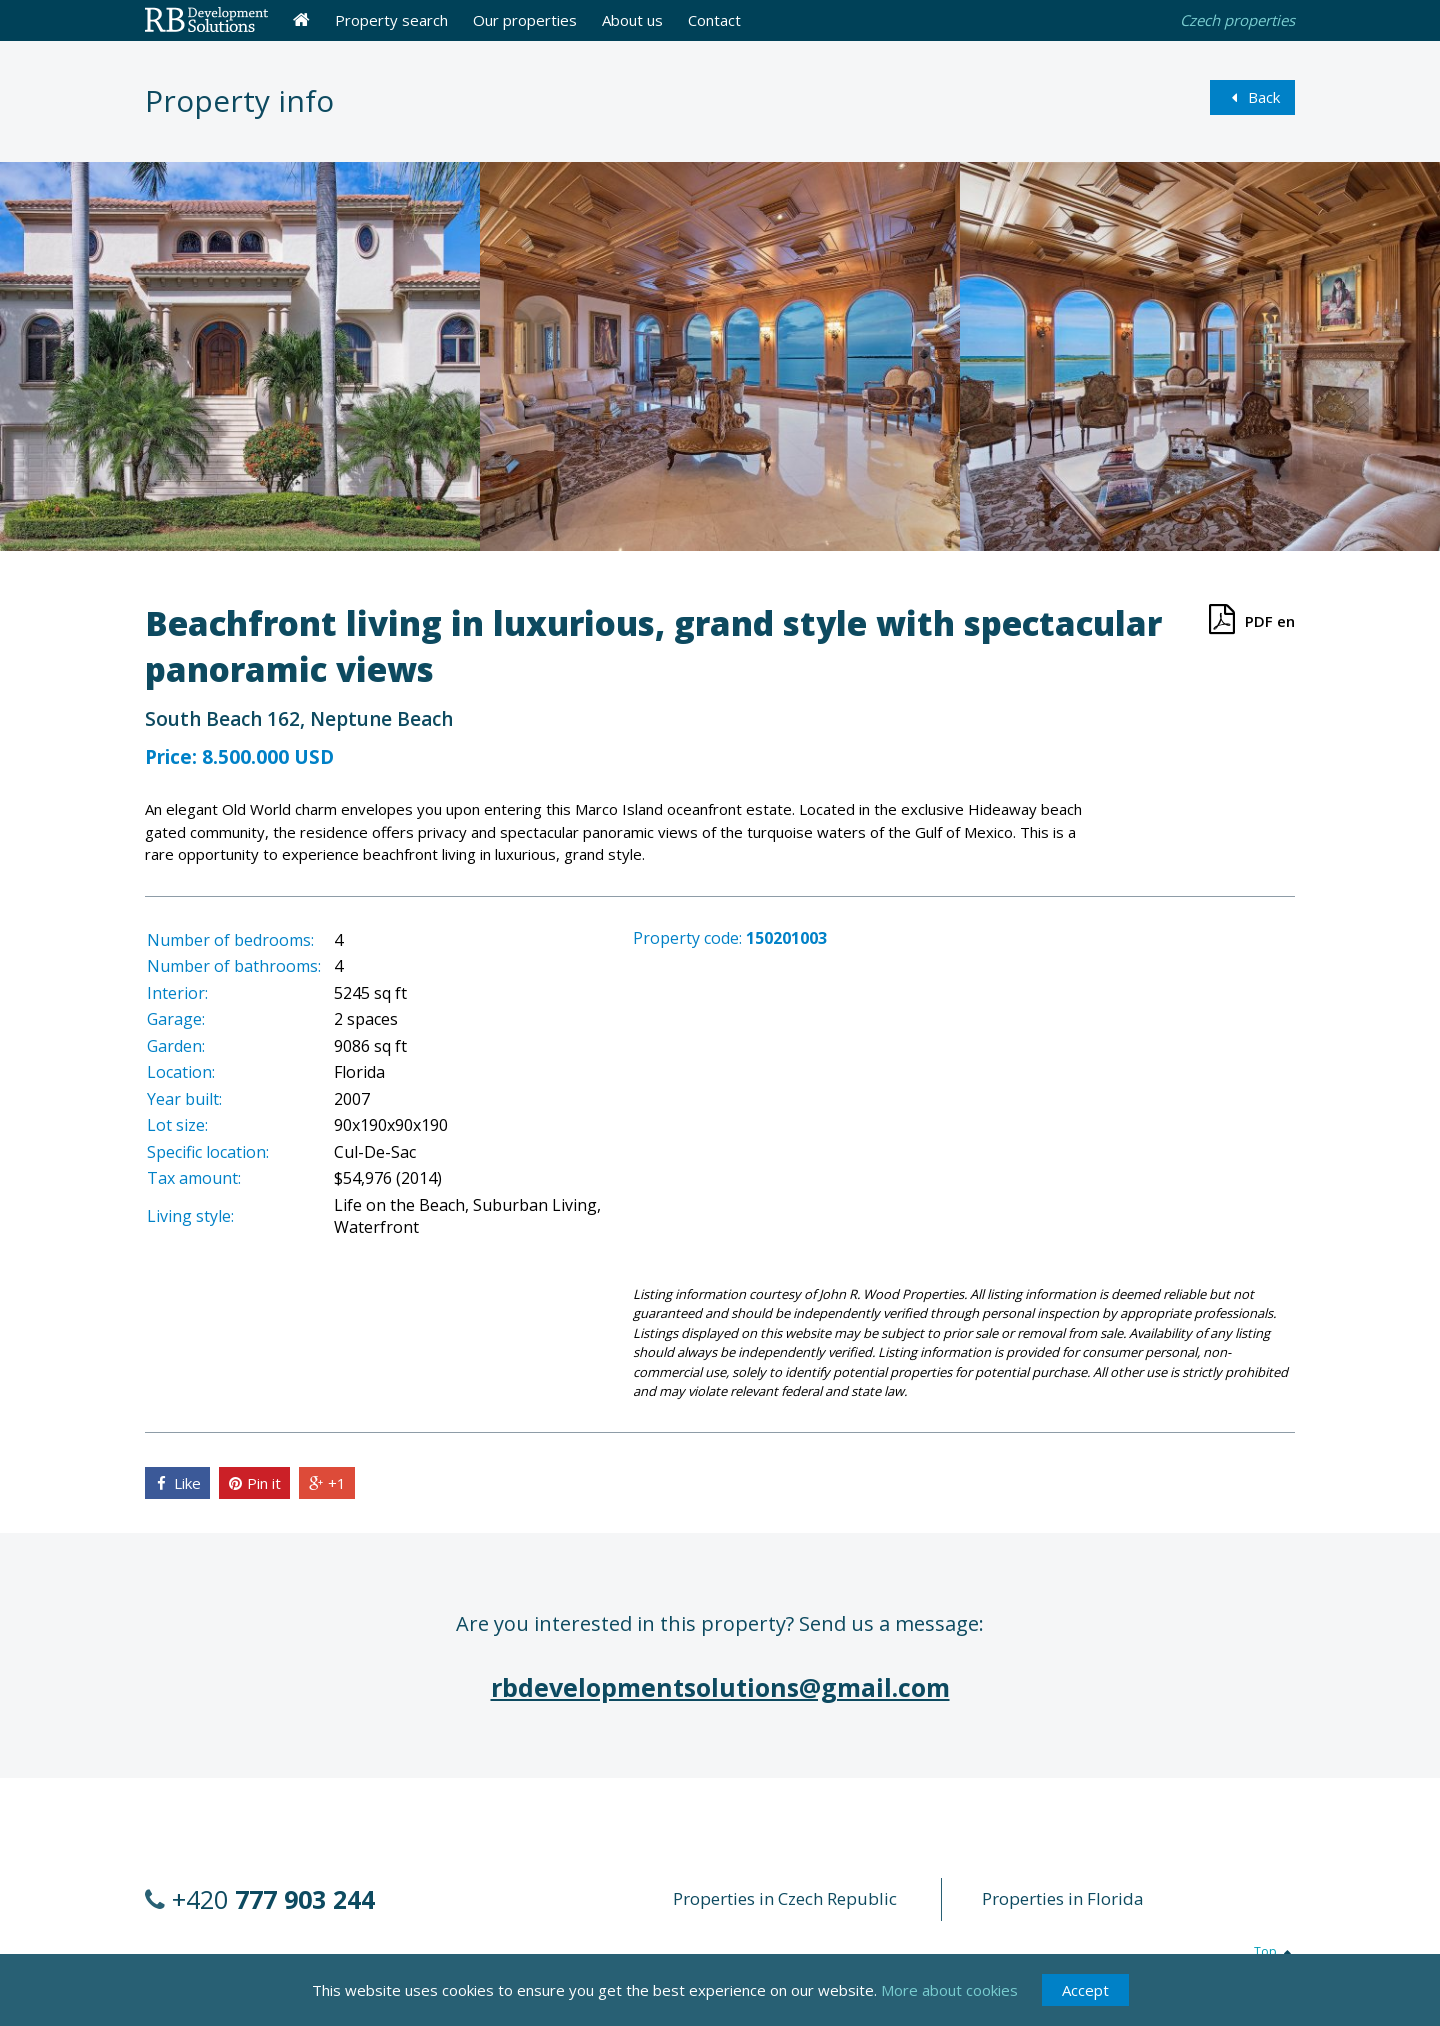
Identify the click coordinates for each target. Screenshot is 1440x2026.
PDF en (1248, 618)
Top (1274, 1951)
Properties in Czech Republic (785, 1898)
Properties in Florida (1063, 1898)
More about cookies (949, 1992)
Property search (391, 20)
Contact (714, 20)
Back (1252, 97)
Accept (1085, 1992)
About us (632, 20)
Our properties (525, 20)
